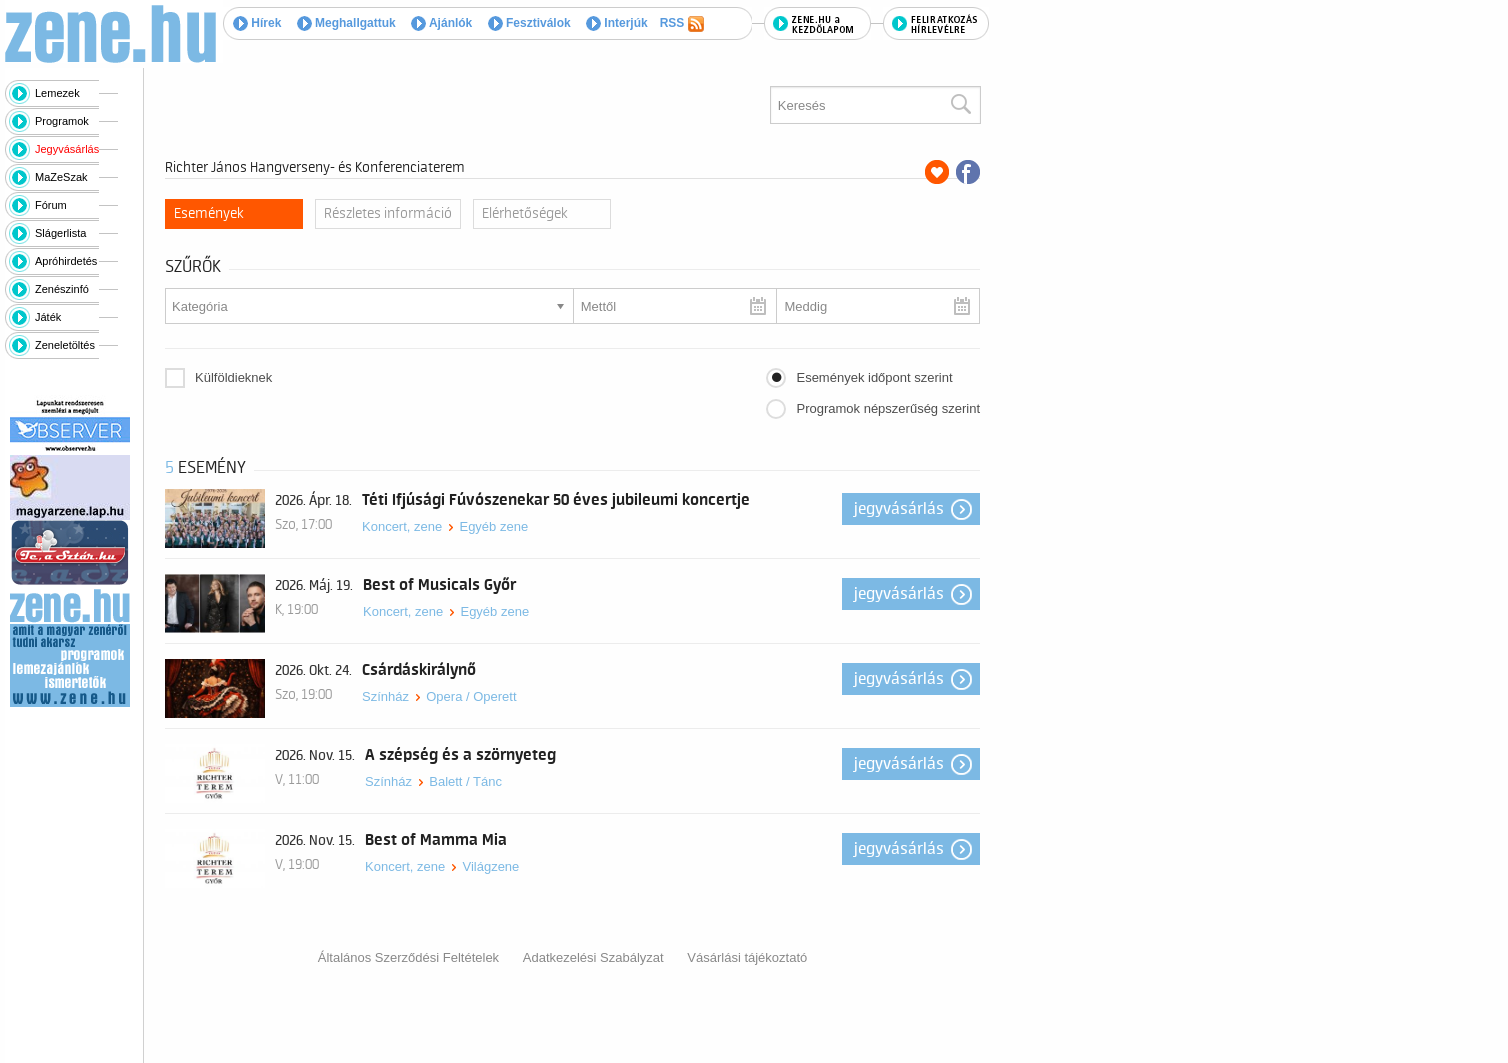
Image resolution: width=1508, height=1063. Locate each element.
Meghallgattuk (346, 23)
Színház (385, 696)
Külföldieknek (233, 377)
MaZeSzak (61, 177)
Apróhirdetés (66, 261)
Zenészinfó (62, 289)
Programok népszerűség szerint (888, 408)
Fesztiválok (529, 23)
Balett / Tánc (465, 781)
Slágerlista (60, 233)
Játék (48, 317)
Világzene (490, 866)
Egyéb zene (493, 526)
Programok (62, 121)
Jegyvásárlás (67, 149)
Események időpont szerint (874, 377)
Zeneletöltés (65, 345)
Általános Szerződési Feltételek (408, 957)
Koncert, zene (402, 526)
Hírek (257, 23)
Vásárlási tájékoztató (747, 957)
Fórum (51, 205)
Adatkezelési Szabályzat (593, 957)
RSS (682, 24)
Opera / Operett (471, 696)
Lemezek (57, 93)
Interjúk (617, 23)
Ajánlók (441, 23)
